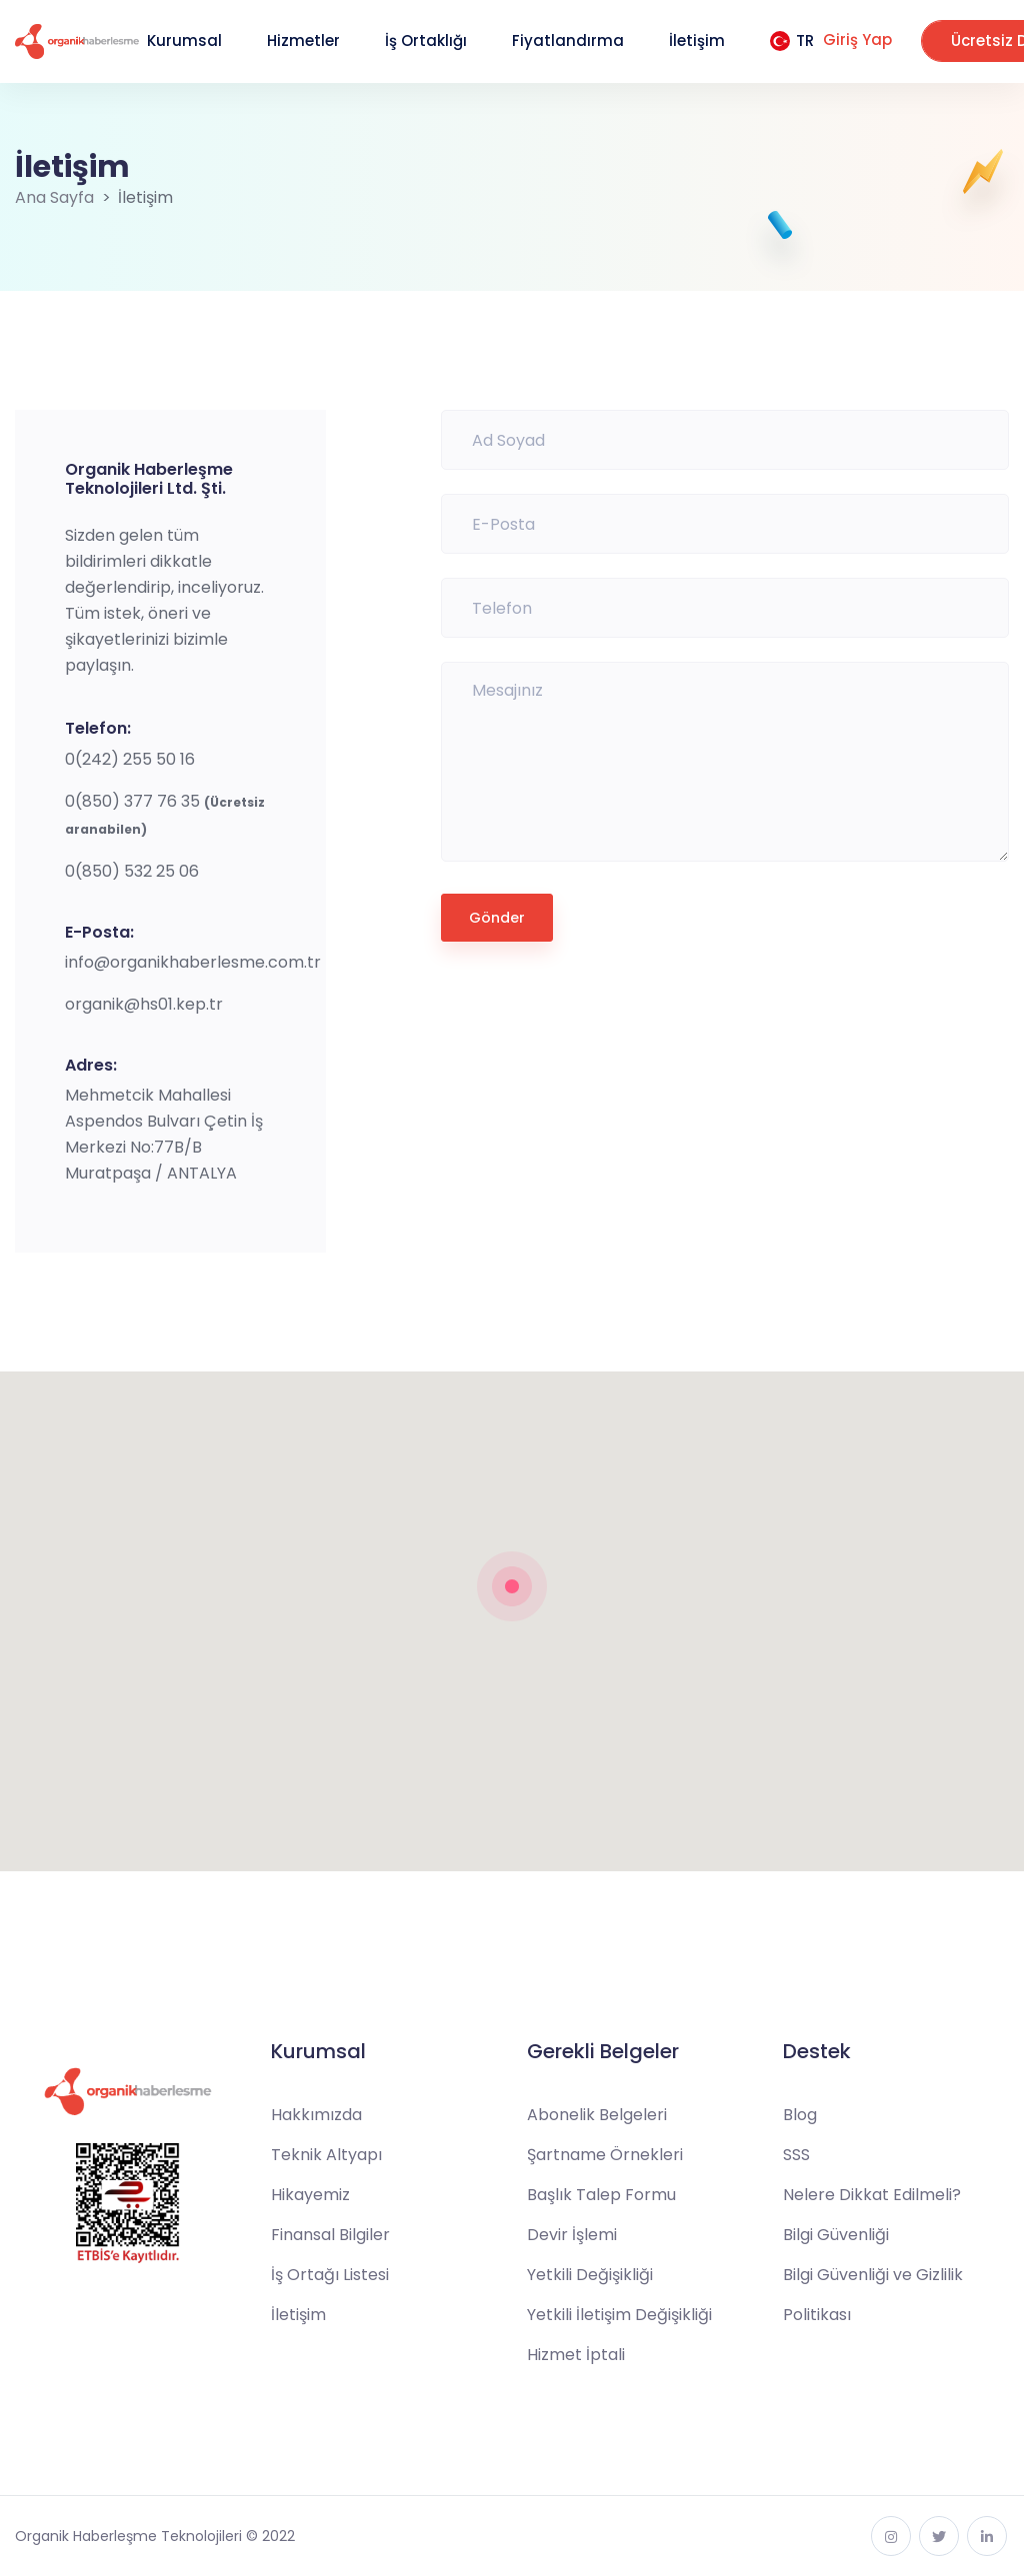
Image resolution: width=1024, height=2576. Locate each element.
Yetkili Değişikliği (590, 2274)
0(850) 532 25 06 (132, 871)
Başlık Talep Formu (601, 2194)
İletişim (697, 40)
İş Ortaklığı (426, 40)
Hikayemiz (310, 2194)
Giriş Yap (857, 39)
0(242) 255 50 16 (130, 759)
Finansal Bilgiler (330, 2234)
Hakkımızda (316, 2114)
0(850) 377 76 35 (134, 801)
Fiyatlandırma (568, 40)
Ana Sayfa (54, 197)
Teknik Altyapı (326, 2154)
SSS (796, 2154)
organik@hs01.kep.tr (144, 1004)
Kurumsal (184, 40)
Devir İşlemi (572, 2234)
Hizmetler (303, 40)
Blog (800, 2114)
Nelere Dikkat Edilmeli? (872, 2194)
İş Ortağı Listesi (330, 2274)
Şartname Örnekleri (605, 2154)
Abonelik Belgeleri (597, 2114)
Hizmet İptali (576, 2354)
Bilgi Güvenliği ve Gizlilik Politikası (873, 2294)
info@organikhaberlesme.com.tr (193, 962)
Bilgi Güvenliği (836, 2234)
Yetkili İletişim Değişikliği (619, 2314)
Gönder (497, 918)
